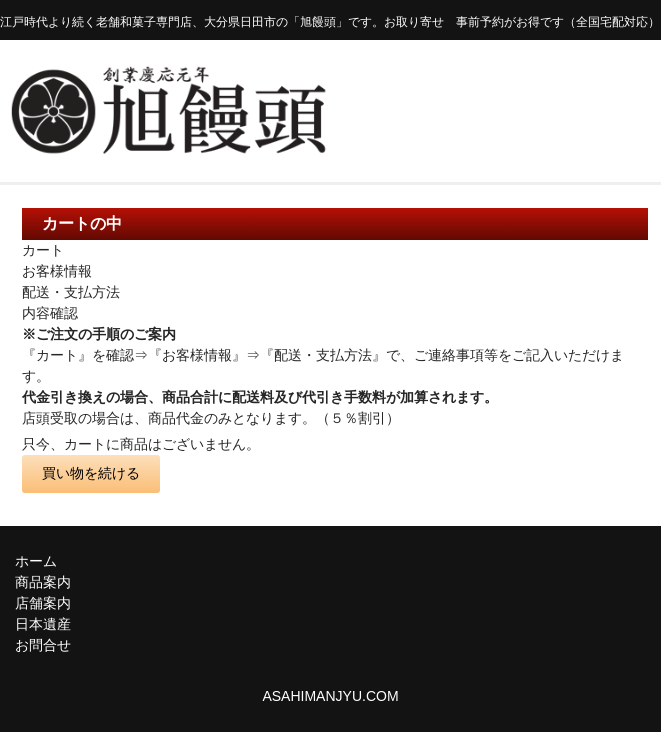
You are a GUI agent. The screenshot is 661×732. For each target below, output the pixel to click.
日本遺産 (43, 624)
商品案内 (43, 582)
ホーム (36, 561)
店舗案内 (43, 603)
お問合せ (43, 645)
